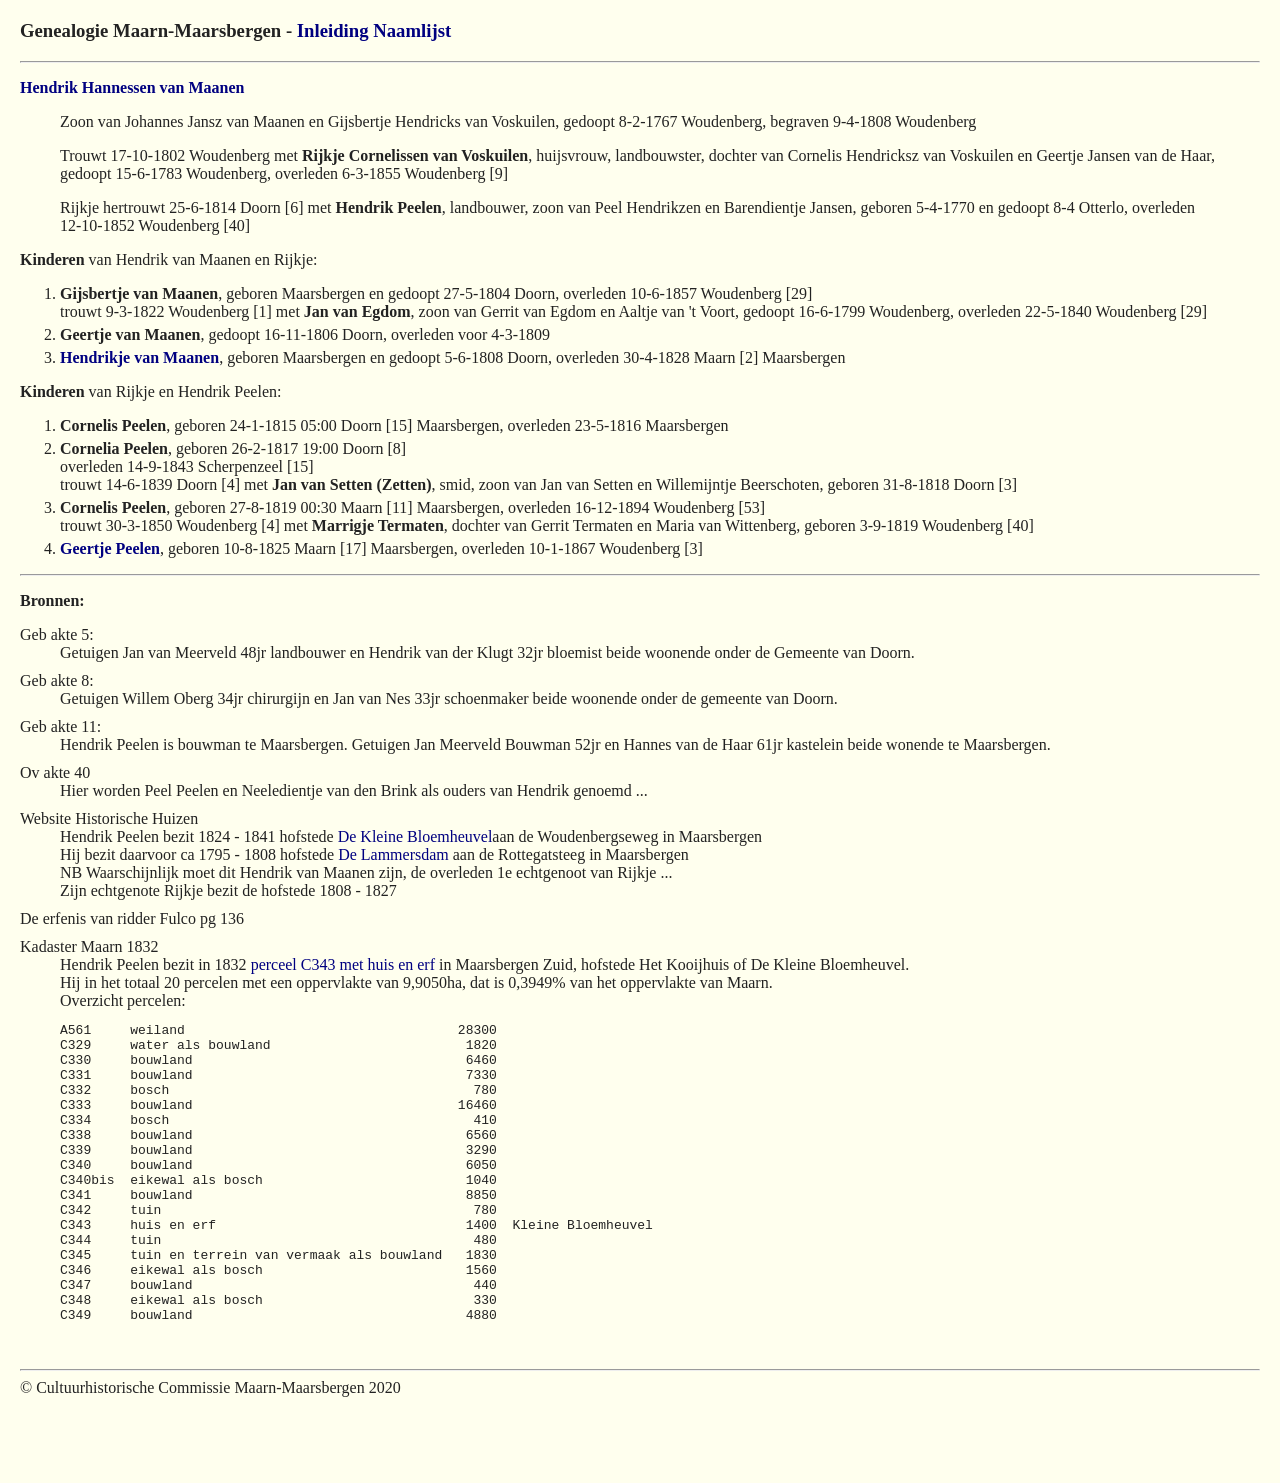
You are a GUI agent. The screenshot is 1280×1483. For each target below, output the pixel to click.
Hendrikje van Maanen (139, 357)
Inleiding (333, 30)
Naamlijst (412, 30)
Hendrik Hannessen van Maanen (132, 87)
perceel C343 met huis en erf (343, 964)
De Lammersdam (393, 854)
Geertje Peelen (110, 548)
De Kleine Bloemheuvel (415, 836)
